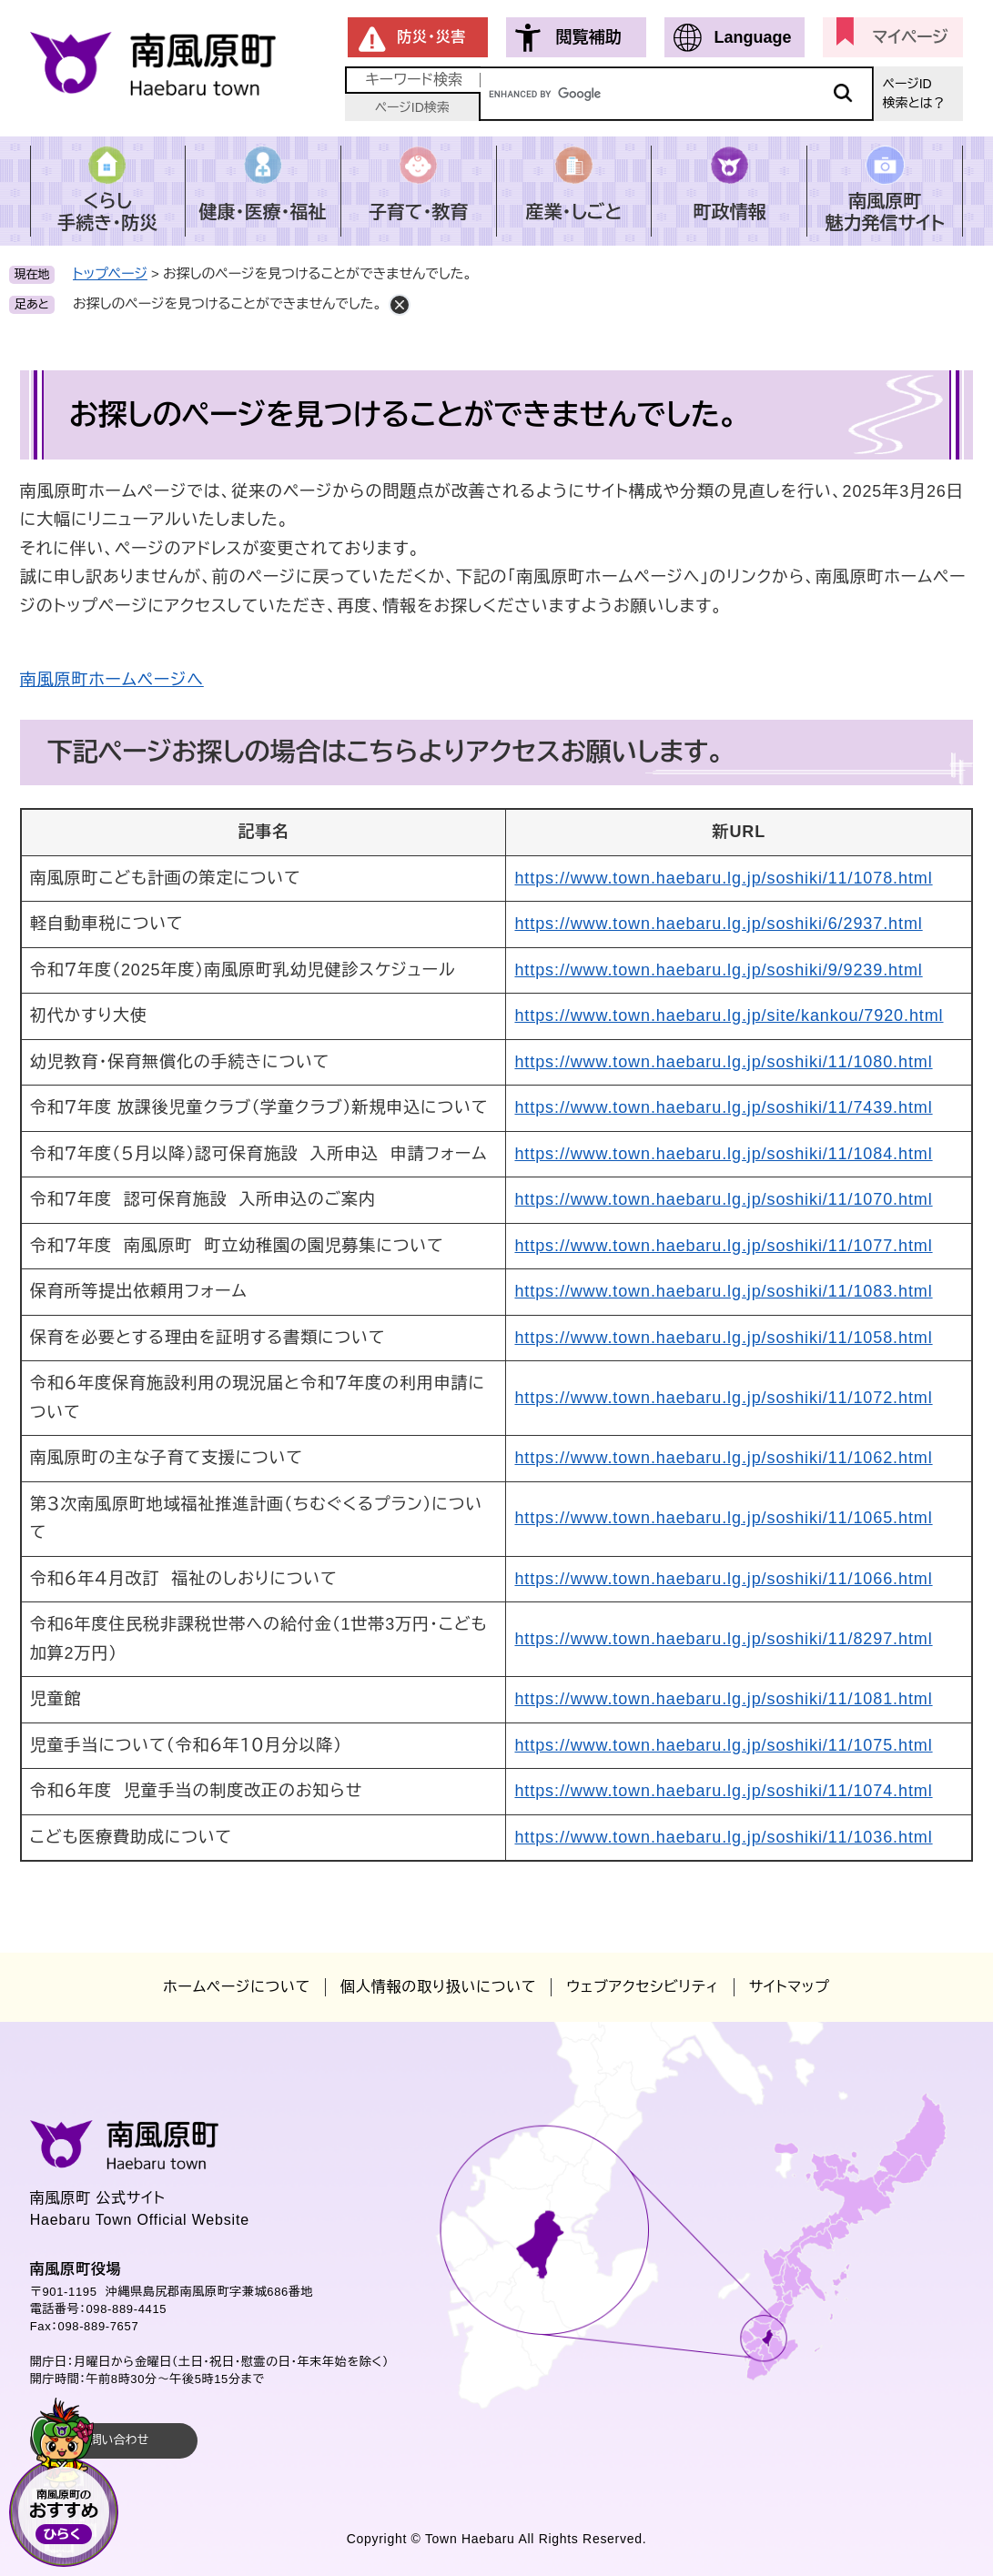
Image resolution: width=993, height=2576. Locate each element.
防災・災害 (431, 37)
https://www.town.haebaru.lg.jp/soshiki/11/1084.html (723, 1154)
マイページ (910, 37)
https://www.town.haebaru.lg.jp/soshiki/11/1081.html (723, 1699)
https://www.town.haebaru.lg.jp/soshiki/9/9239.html (718, 970)
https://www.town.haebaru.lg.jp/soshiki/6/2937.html (718, 923)
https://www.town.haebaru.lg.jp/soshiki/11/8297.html (723, 1639)
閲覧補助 (588, 37)
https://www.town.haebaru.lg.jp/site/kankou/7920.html (728, 1015)
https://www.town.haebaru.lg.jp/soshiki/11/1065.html (723, 1518)
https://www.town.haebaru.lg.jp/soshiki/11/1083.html (723, 1291)
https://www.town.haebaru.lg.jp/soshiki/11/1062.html (723, 1458)
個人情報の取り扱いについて (438, 1987)
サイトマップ (789, 1987)
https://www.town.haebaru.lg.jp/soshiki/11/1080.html (723, 1062)
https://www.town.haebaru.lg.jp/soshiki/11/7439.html (723, 1107)
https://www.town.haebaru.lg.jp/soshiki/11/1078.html (723, 878)
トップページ (110, 273)
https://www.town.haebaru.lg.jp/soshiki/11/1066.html (723, 1579)
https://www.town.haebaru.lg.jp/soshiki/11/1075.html (723, 1745)
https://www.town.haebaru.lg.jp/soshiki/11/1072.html (723, 1398)
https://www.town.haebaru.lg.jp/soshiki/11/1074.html (723, 1791)
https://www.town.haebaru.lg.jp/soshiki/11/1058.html (723, 1337)
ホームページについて (236, 1987)
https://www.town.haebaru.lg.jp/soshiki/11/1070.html (723, 1199)
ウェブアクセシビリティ (642, 1987)
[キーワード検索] (676, 93)
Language (752, 37)
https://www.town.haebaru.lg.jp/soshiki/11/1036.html (723, 1837)
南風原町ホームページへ (112, 680)
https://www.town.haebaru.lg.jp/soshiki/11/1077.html (723, 1246)
